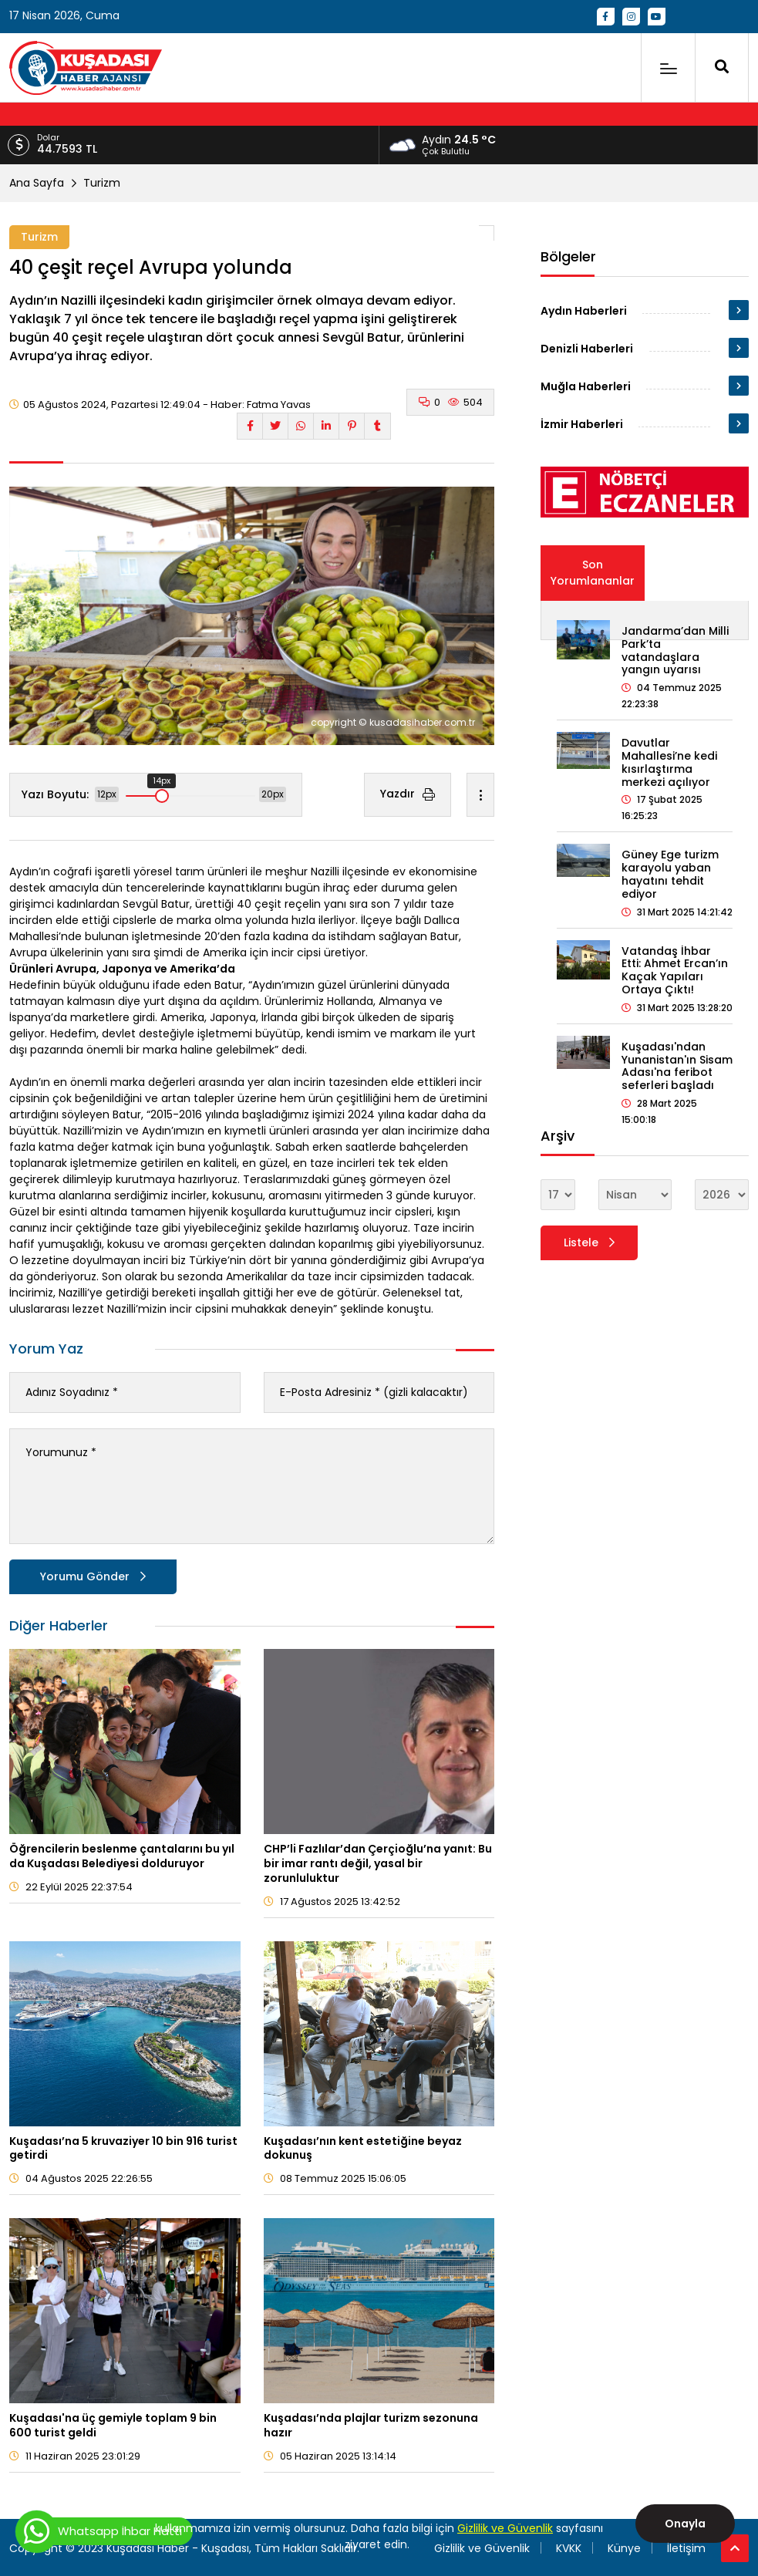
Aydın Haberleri (584, 311)
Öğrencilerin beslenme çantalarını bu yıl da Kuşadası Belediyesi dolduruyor (121, 1856)
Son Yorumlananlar (593, 572)
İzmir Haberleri (582, 424)
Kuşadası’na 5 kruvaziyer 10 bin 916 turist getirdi (123, 2148)
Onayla (685, 2523)
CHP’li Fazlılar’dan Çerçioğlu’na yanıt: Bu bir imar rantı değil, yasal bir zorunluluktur (378, 1863)
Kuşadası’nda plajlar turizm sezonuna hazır (371, 2425)
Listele (589, 1242)
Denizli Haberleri (587, 348)
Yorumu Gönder (93, 1576)
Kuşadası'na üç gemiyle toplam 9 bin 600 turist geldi (113, 2425)
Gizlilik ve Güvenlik (505, 2528)
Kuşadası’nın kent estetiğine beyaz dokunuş (363, 2148)
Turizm (101, 183)
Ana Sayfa (36, 183)
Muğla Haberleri (586, 386)
